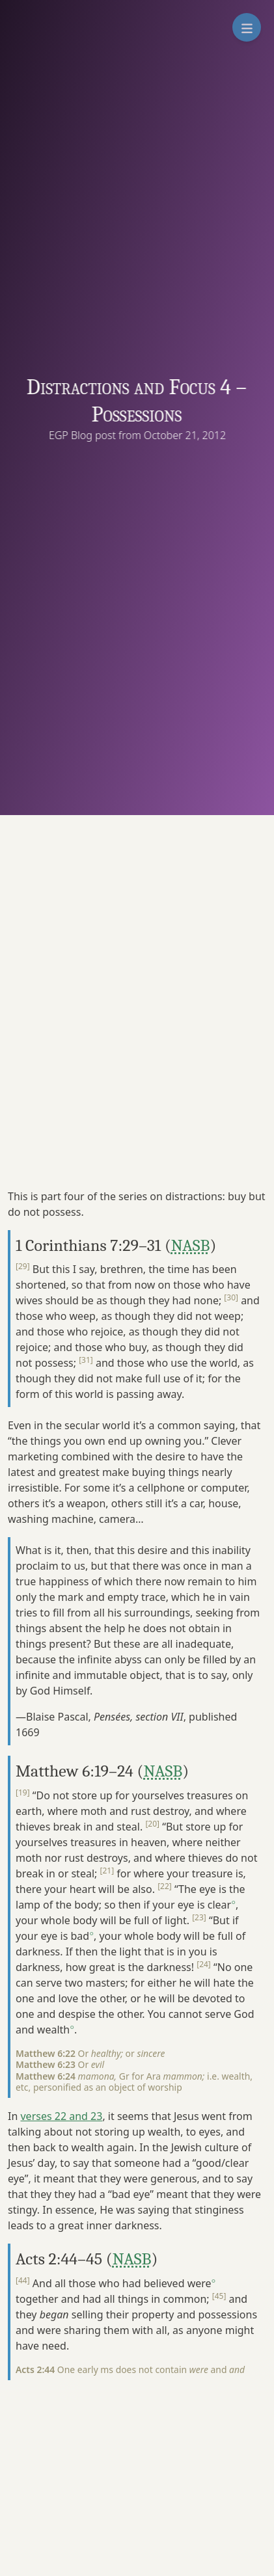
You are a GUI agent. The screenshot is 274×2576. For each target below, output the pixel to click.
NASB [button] (190, 1245)
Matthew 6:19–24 (74, 1771)
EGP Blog (73, 435)
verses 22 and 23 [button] (61, 2116)
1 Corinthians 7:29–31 (88, 1245)
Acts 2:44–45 (59, 2258)
